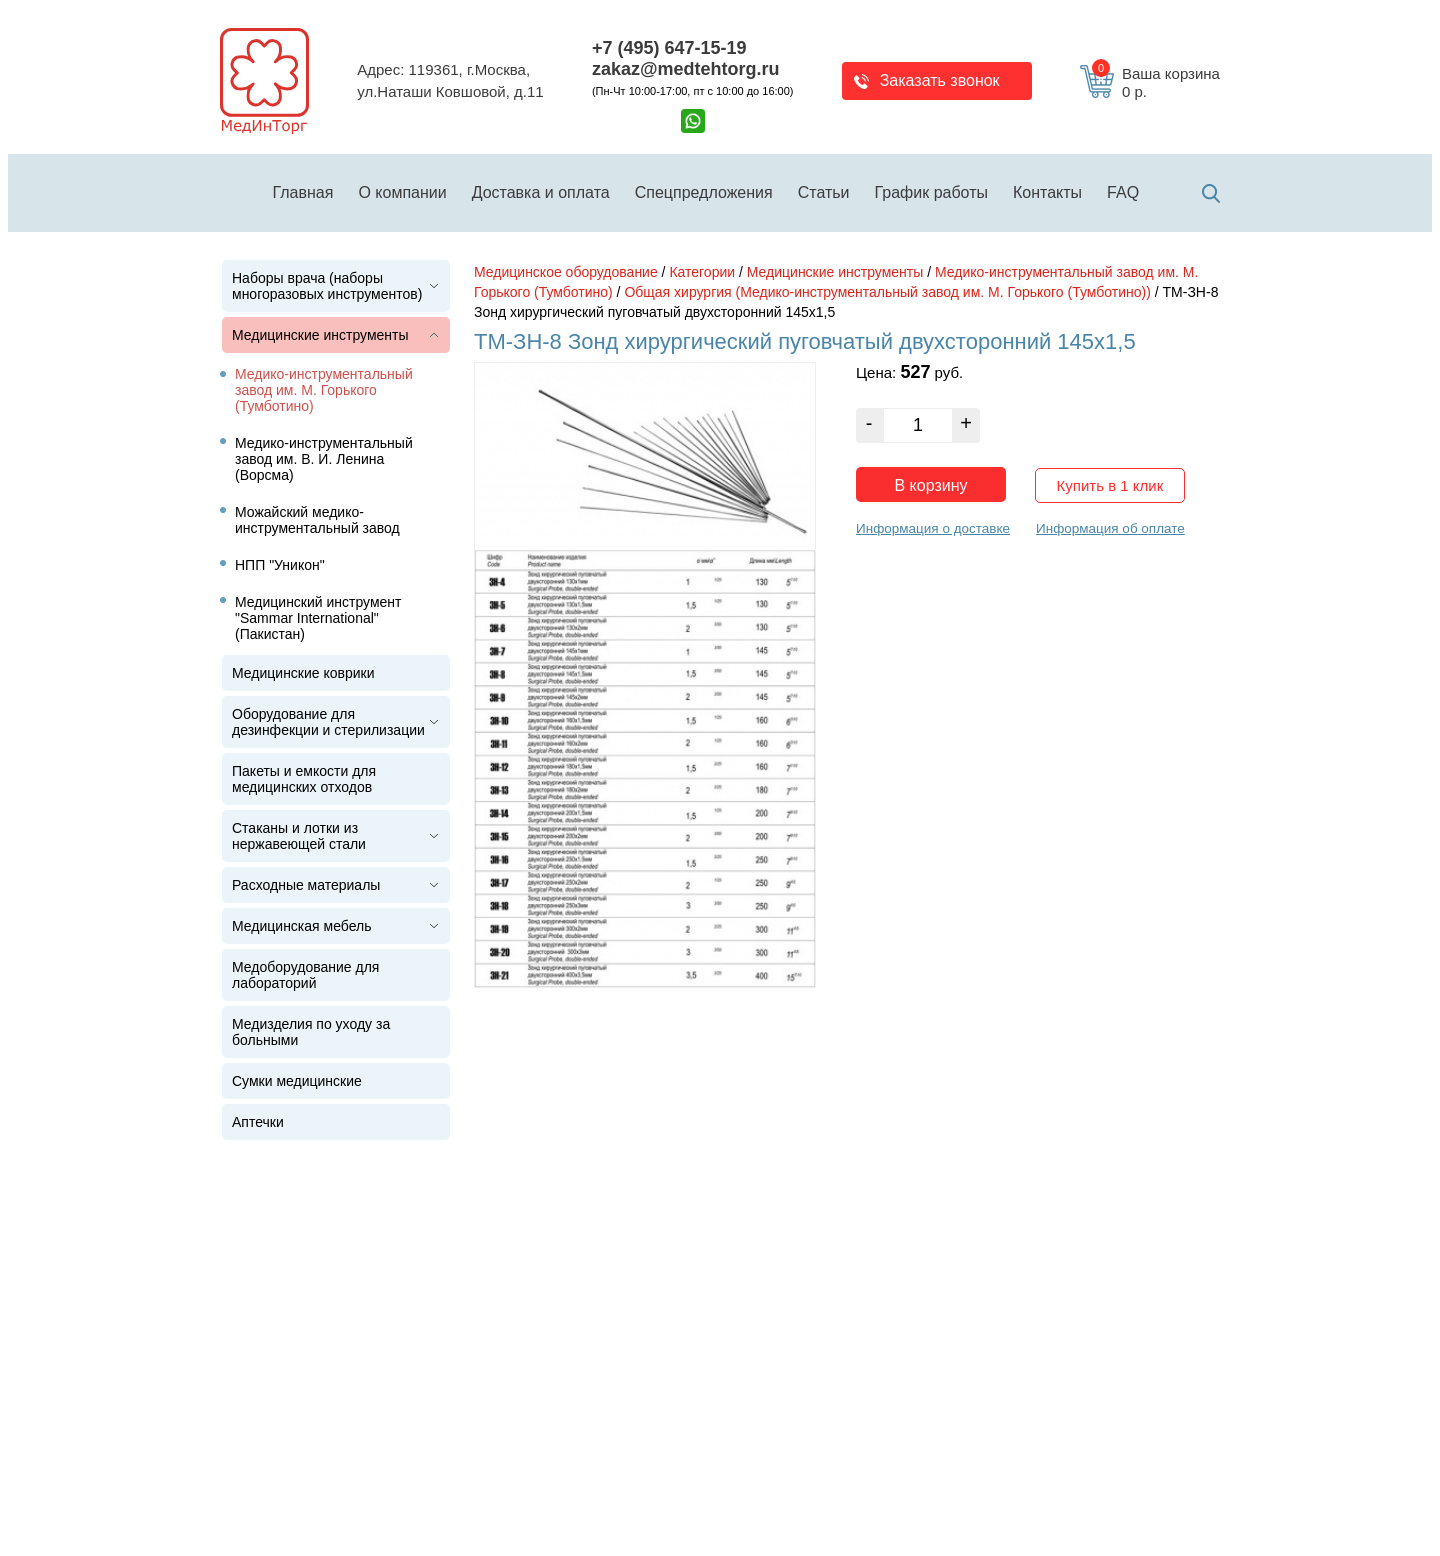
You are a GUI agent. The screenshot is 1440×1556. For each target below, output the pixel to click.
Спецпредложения (704, 192)
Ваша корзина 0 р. (1156, 83)
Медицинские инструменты (320, 335)
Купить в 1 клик (1110, 485)
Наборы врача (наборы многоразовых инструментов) (327, 286)
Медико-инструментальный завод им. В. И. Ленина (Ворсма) (324, 459)
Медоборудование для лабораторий (305, 975)
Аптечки (258, 1122)
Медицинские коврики (303, 673)
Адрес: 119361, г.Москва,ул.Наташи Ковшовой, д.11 (450, 81)
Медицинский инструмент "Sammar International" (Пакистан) (318, 618)
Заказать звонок (940, 80)
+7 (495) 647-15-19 (669, 48)
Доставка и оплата (541, 192)
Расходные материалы (306, 885)
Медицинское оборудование (566, 272)
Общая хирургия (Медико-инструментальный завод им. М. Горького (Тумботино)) (887, 292)
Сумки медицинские (297, 1081)
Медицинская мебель (301, 926)
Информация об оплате (1110, 528)
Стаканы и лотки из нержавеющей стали (299, 836)
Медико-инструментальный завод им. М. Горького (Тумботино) (324, 390)
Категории (702, 272)
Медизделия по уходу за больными (311, 1032)
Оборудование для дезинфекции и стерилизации (328, 722)
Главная (303, 192)
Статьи (824, 192)
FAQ (1123, 192)
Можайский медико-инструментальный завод (317, 520)
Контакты (1047, 192)
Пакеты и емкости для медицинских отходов (304, 779)
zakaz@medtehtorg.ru (686, 69)
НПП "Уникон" (280, 565)
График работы (931, 192)
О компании (402, 192)
